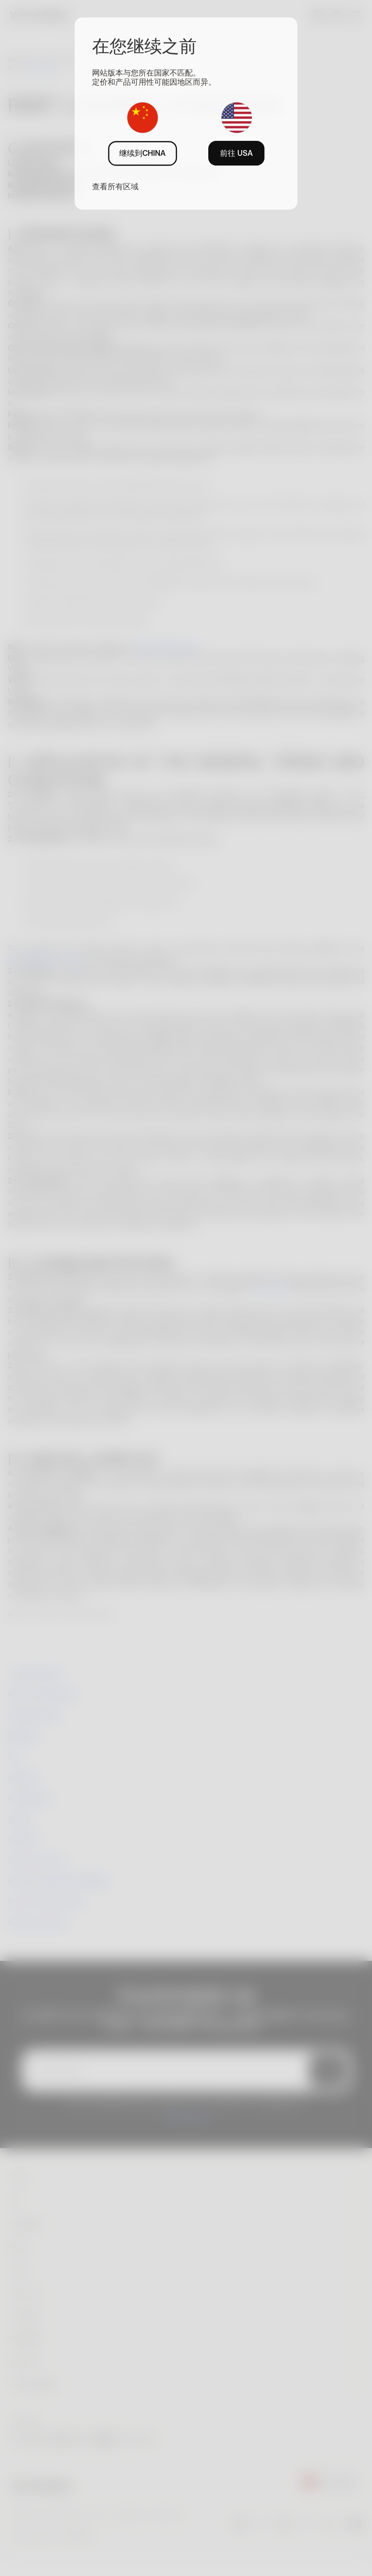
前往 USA (236, 153)
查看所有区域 (115, 186)
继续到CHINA (142, 153)
